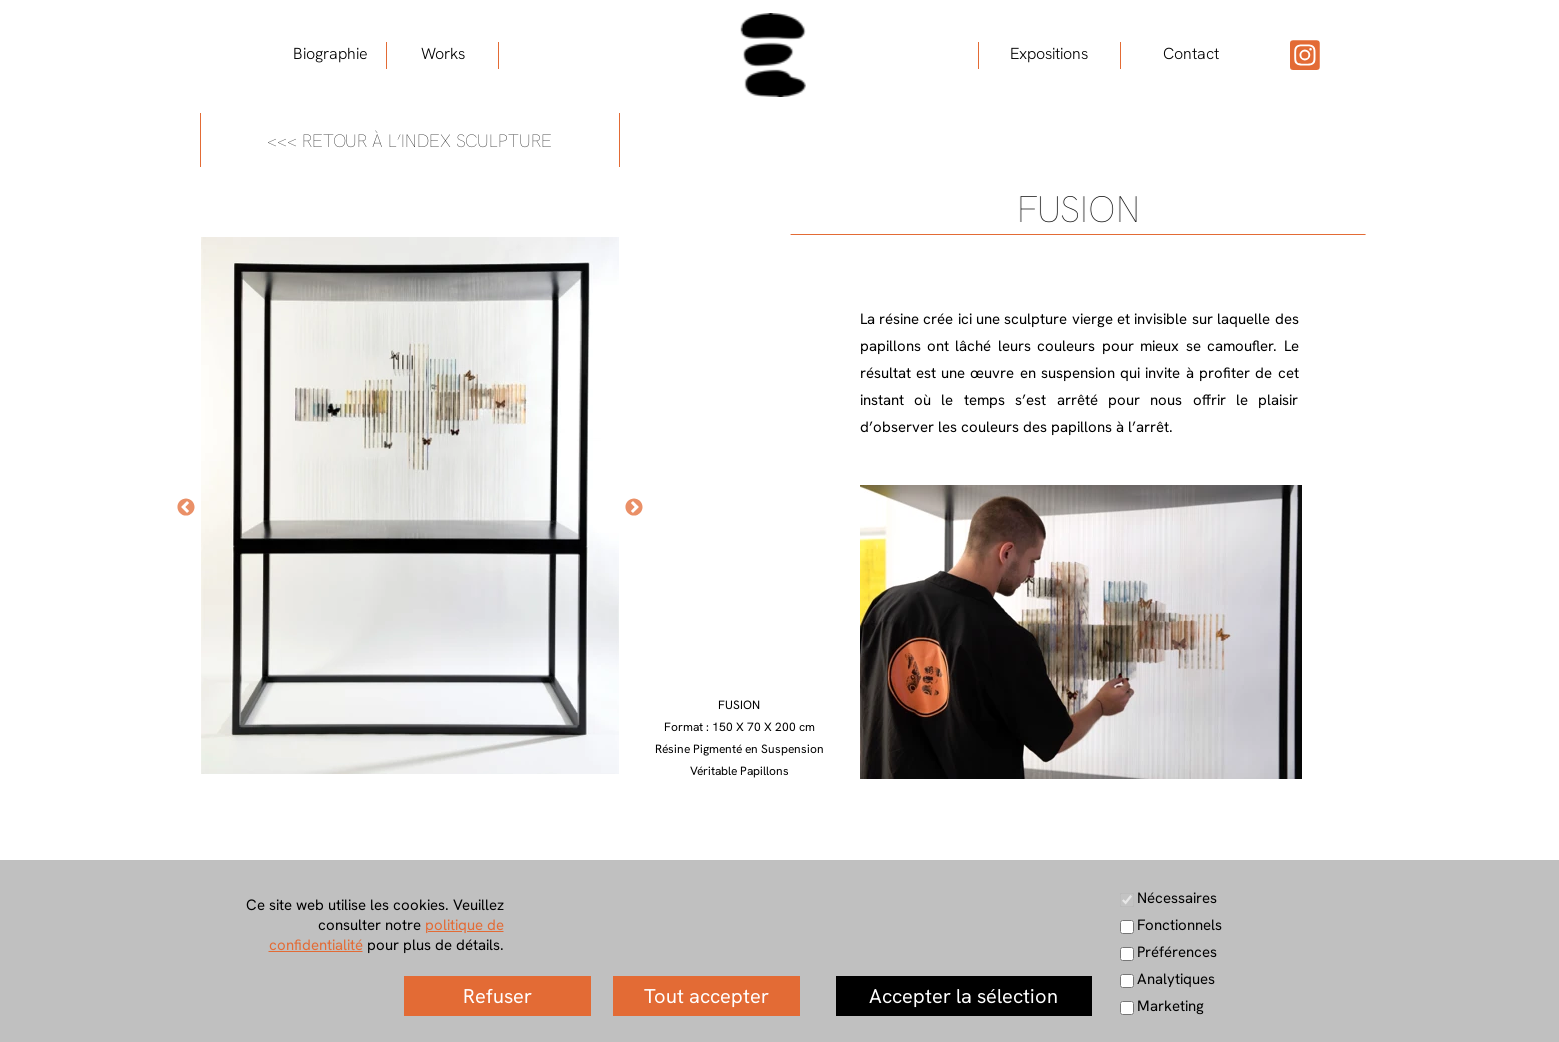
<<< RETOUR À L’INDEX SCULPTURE (409, 140)
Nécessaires (1177, 898)
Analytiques (1176, 979)
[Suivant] (634, 507)
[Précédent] (186, 507)
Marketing (1170, 1006)
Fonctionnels (1179, 925)
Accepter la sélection (963, 996)
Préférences (1177, 952)
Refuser (497, 996)
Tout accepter (706, 996)
